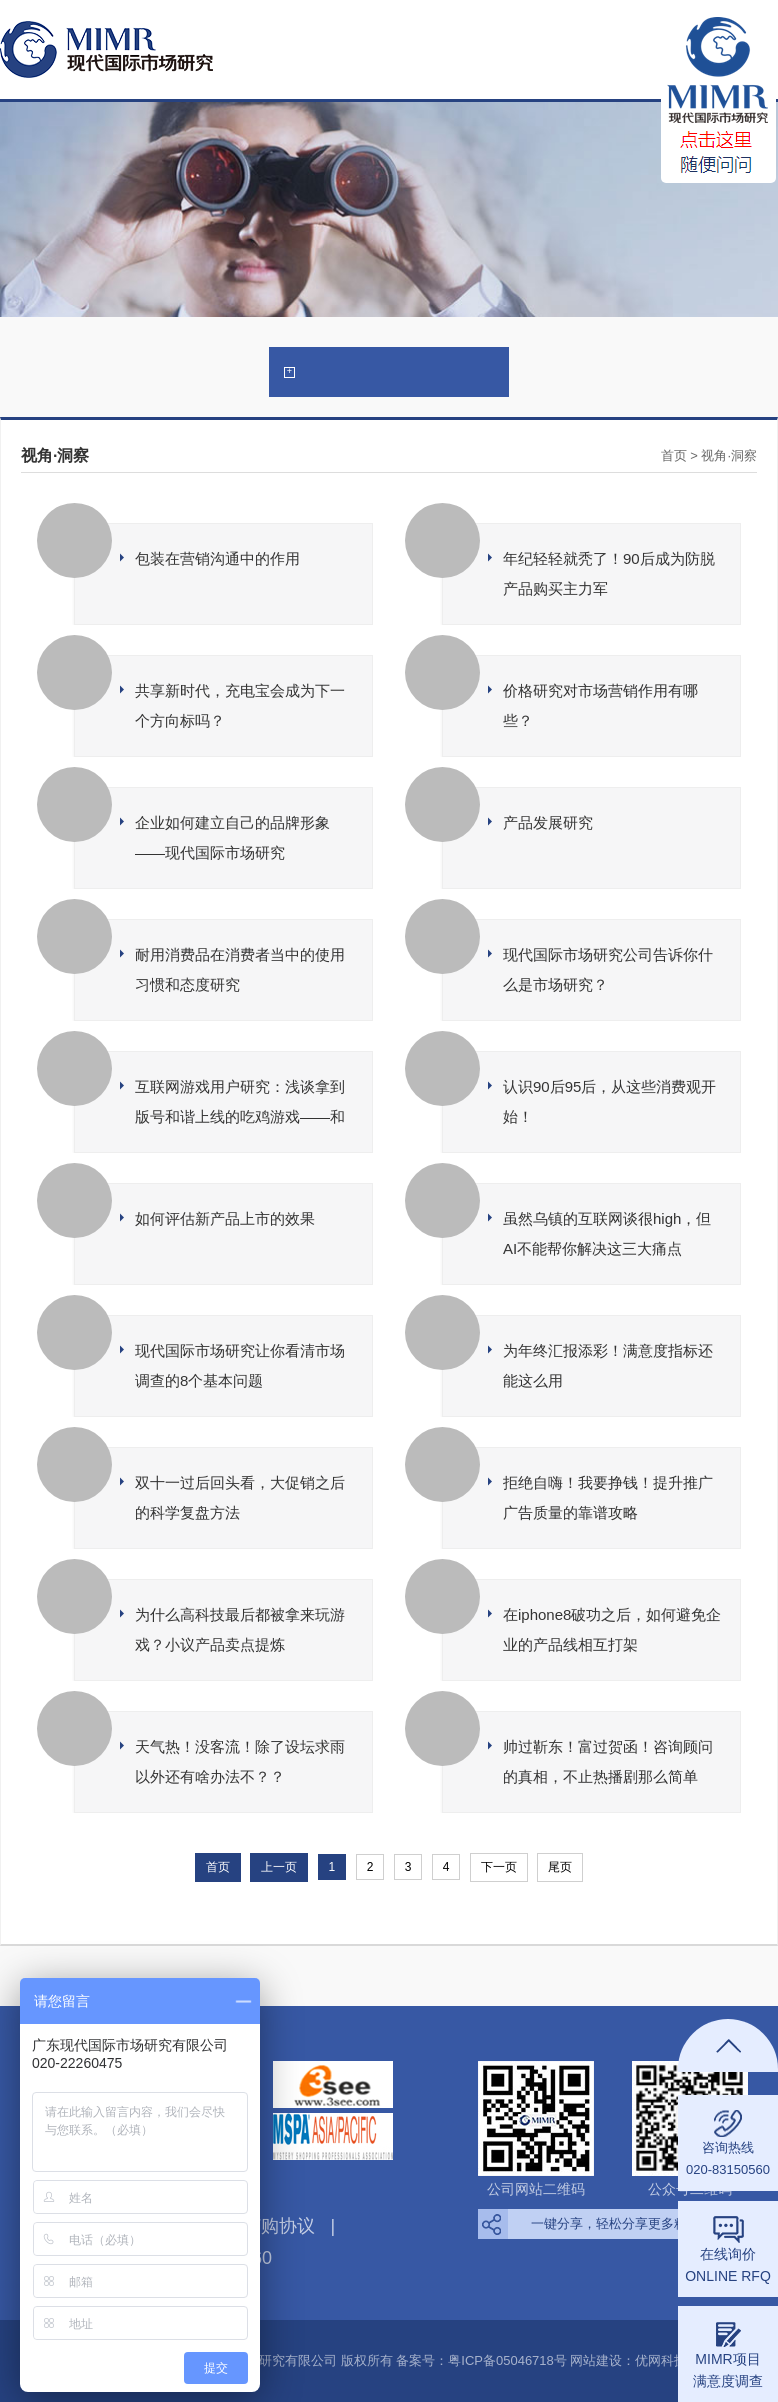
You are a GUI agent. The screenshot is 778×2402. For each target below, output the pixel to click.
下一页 (499, 1867)
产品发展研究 (548, 822)
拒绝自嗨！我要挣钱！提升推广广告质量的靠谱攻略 (608, 1497)
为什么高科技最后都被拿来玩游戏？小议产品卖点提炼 (240, 1629)
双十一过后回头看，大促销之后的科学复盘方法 (240, 1497)
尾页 (560, 1867)
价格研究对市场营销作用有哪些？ (600, 705)
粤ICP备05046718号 (507, 2360)
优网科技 (661, 2360)
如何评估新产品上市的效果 (225, 1218)
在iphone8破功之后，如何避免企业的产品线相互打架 (612, 1629)
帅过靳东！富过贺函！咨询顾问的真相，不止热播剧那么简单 (608, 1761)
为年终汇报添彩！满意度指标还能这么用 (608, 1365)
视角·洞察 (729, 455)
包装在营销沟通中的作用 (217, 558)
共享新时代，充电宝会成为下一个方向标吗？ (240, 705)
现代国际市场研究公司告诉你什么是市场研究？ (608, 969)
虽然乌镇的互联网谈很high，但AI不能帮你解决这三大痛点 (607, 1233)
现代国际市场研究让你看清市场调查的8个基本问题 (240, 1365)
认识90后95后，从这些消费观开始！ (609, 1101)
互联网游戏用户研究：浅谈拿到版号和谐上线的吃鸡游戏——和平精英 (240, 1105)
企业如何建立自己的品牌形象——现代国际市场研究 (232, 837)
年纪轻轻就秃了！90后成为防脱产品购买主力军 (609, 573)
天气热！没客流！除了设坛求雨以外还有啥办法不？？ (240, 1761)
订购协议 (279, 2226)
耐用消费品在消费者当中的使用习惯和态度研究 (240, 969)
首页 (674, 455)
